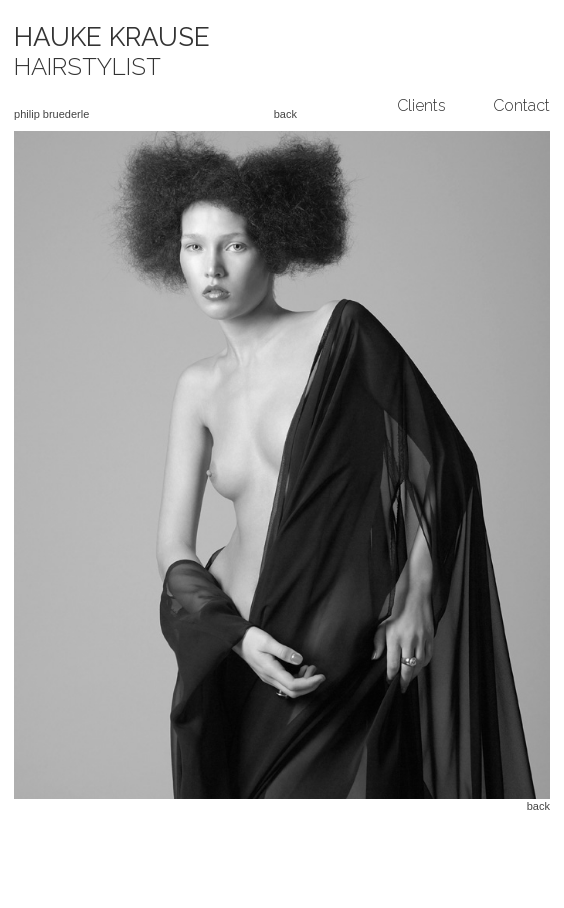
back (285, 114)
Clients (421, 105)
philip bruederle (51, 114)
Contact (521, 105)
